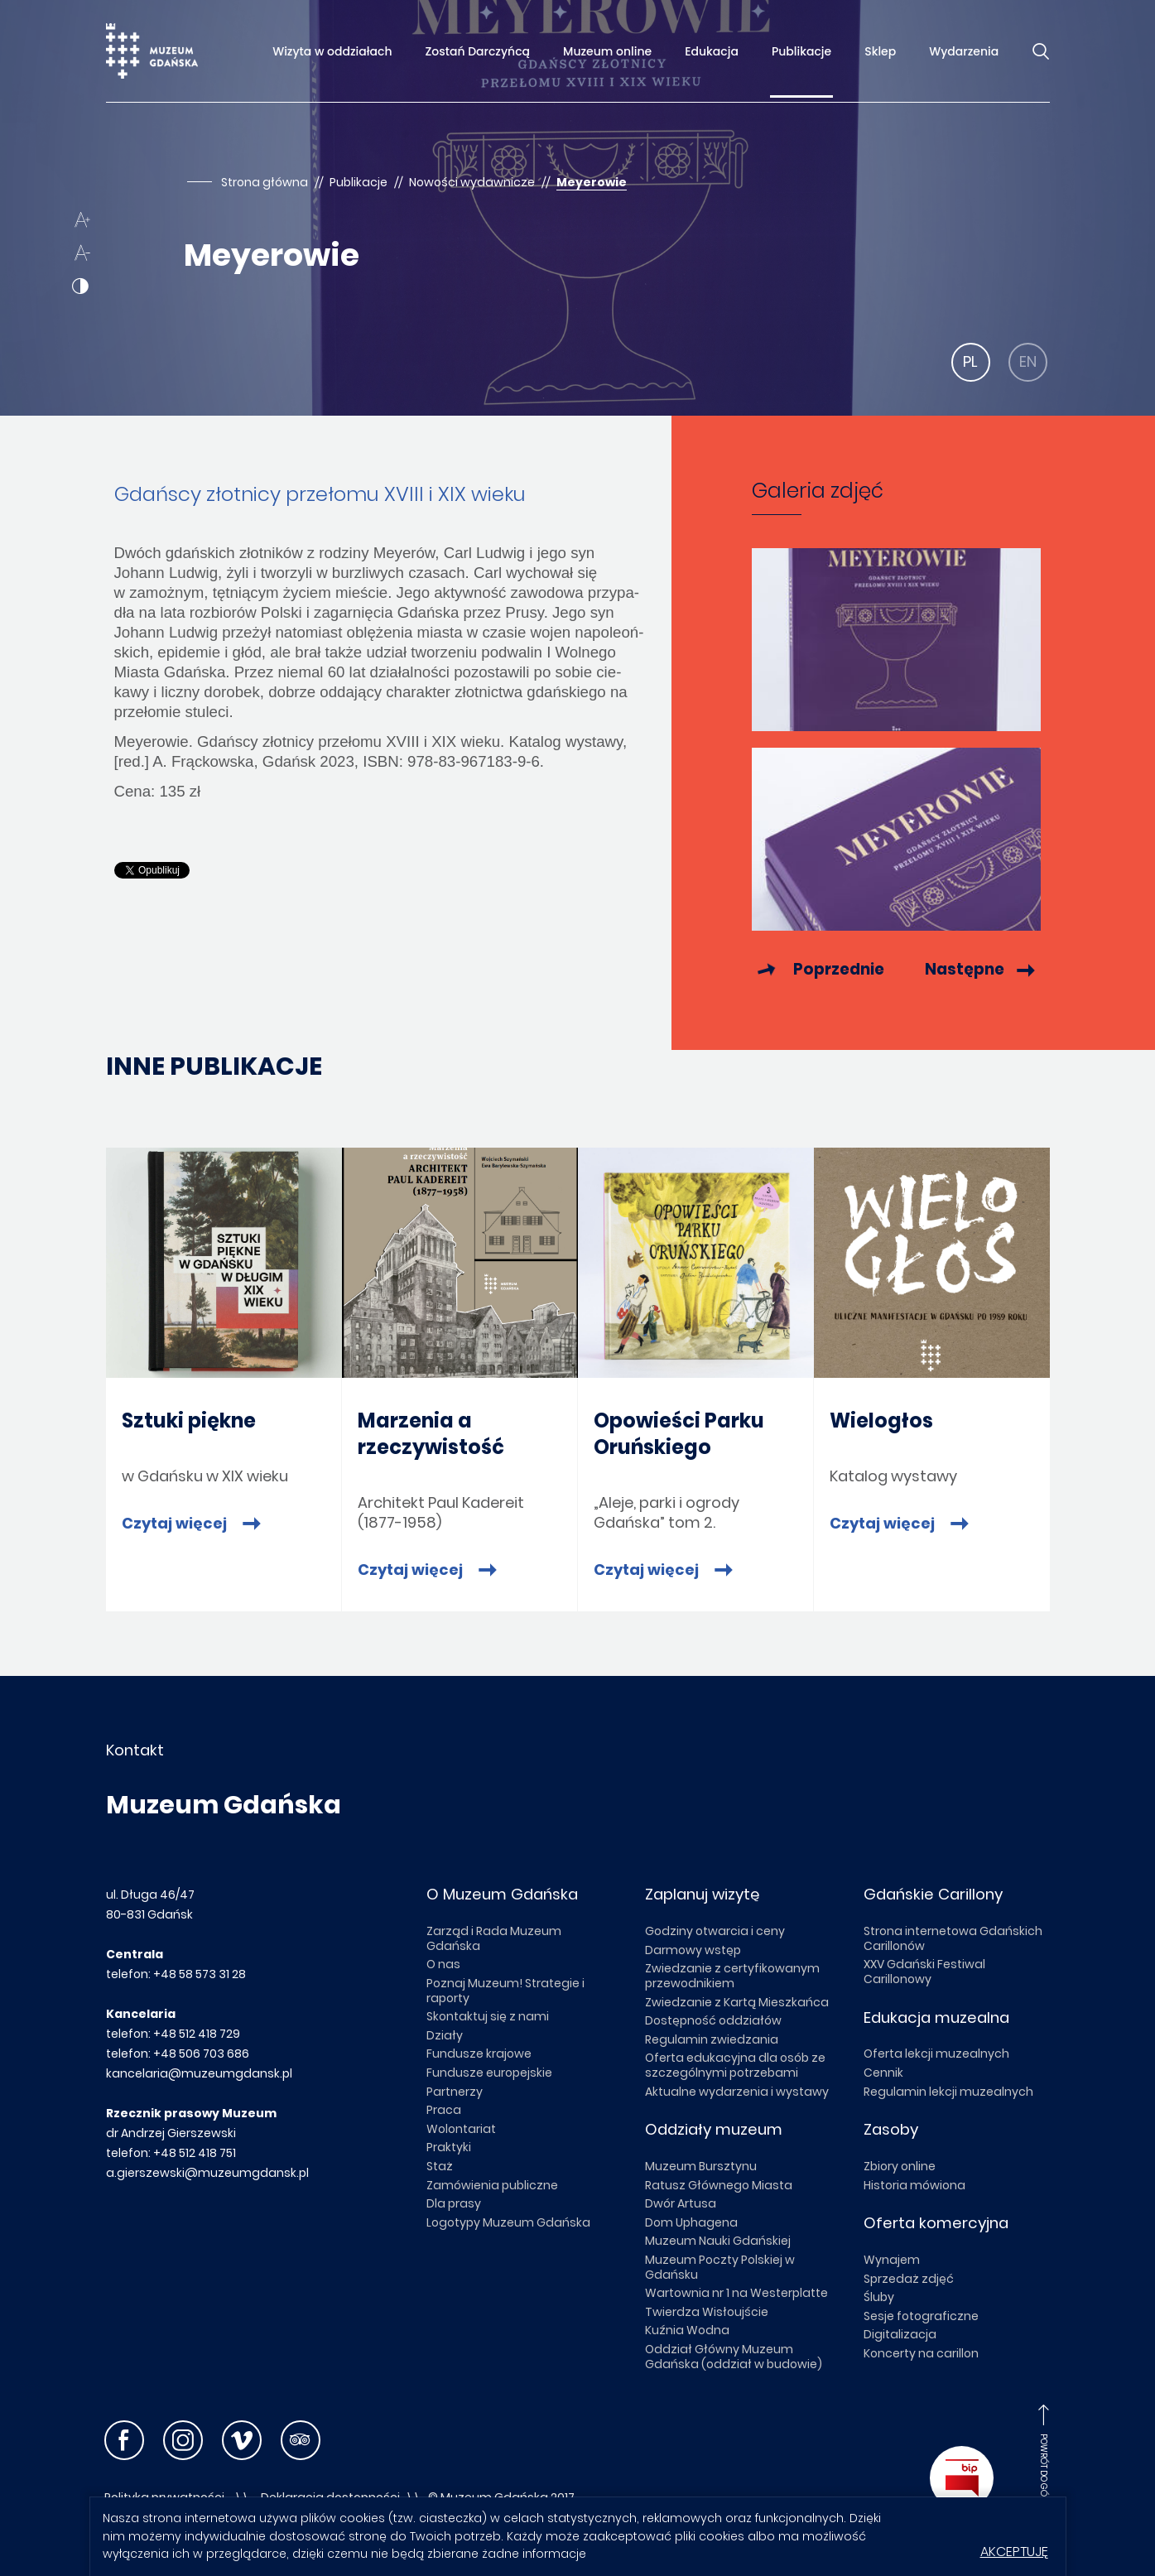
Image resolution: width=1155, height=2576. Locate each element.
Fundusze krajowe (479, 2053)
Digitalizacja (900, 2334)
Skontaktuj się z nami (487, 2016)
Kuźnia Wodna (687, 2330)
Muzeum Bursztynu (701, 2166)
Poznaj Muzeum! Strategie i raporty (505, 1990)
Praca (443, 2110)
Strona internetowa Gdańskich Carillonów (953, 1938)
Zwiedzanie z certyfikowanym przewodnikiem (732, 1975)
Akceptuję (1014, 2551)
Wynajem (892, 2259)
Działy (444, 2035)
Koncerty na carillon (921, 2353)
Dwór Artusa (680, 2203)
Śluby (879, 2297)
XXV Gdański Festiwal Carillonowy (924, 1971)
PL (970, 361)
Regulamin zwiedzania (711, 2039)
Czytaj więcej (176, 1524)
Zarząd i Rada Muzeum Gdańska (493, 1938)
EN (1028, 361)
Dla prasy (453, 2203)
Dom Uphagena (691, 2222)
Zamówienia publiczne (492, 2185)
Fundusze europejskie (489, 2072)
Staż (439, 2166)
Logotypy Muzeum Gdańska (508, 2222)
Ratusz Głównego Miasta (718, 2185)
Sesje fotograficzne (921, 2316)
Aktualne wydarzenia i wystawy (737, 2091)
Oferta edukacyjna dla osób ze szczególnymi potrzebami (735, 2065)
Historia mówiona (914, 2185)
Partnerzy (454, 2091)
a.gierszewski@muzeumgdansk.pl (207, 2172)
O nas (443, 1964)
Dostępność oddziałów (713, 2020)
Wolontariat (461, 2129)
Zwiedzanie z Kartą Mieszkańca (737, 2002)
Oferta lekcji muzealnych (936, 2053)
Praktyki (448, 2147)
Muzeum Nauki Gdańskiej (718, 2240)
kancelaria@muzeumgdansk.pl (199, 2073)
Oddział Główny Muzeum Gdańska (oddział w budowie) (733, 2356)
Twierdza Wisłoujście (706, 2312)
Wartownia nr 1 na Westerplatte (736, 2293)
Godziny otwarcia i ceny (715, 1931)
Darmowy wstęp (693, 1950)
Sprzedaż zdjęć (909, 2278)
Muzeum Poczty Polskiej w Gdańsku (720, 2267)
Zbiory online (900, 2166)
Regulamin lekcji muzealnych (948, 2091)
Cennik (883, 2072)
